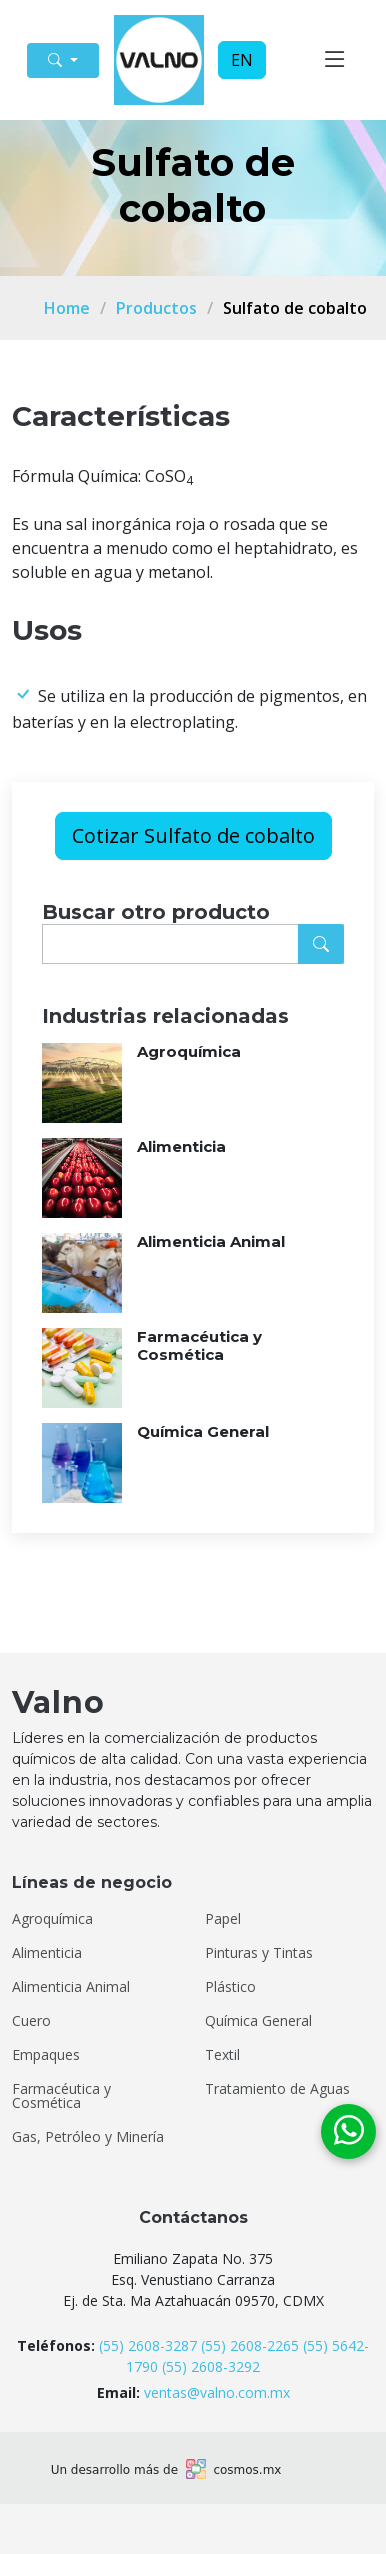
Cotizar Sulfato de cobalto (193, 835)
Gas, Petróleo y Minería (88, 2137)
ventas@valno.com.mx (217, 2392)
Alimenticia (181, 1146)
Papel (223, 1919)
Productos (156, 308)
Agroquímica (189, 1051)
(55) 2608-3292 (211, 2366)
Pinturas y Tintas (259, 1953)
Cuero (31, 2021)
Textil (222, 2055)
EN (242, 60)
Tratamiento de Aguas (277, 2089)
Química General (203, 1431)
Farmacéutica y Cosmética (199, 1345)
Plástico (230, 1987)
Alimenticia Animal (211, 1241)
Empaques (46, 2055)
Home (67, 308)
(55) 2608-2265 (250, 2345)
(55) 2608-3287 (148, 2345)
